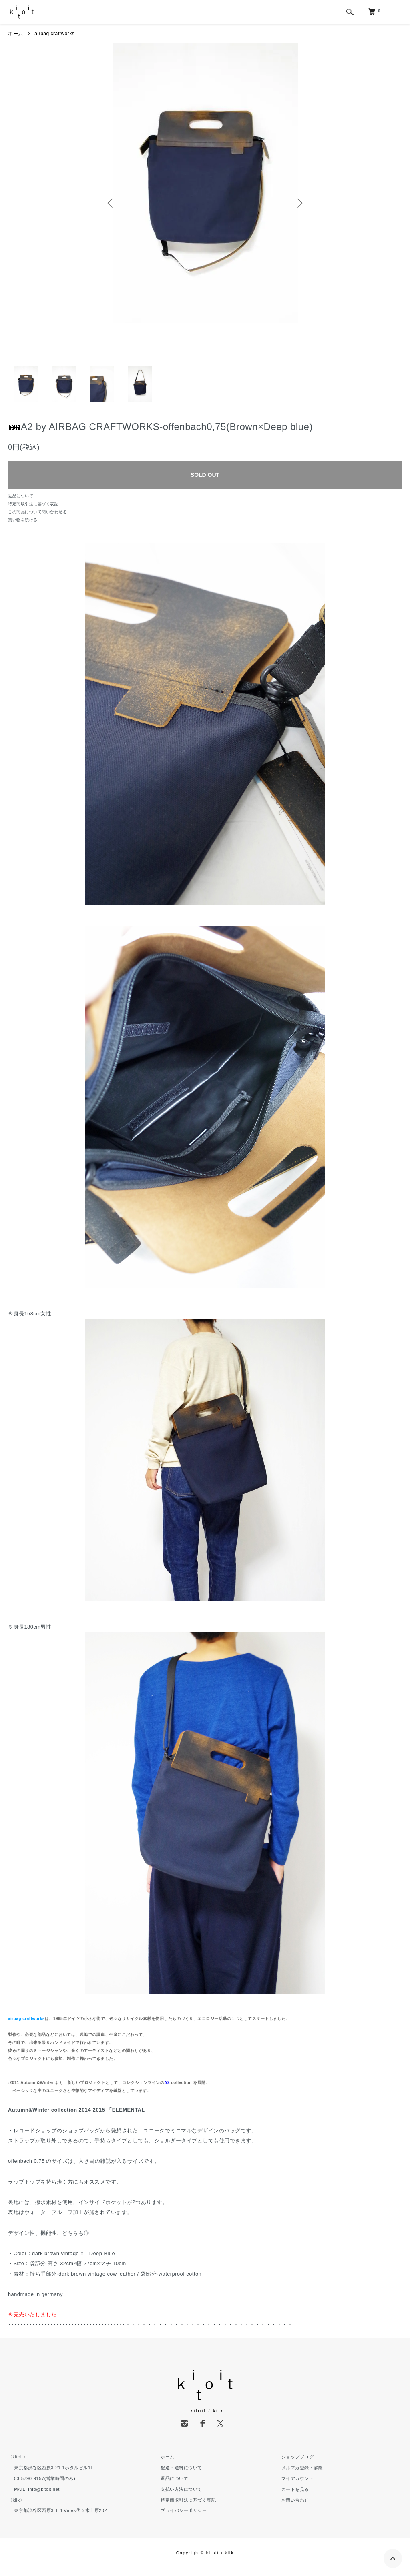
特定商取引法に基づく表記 (33, 504)
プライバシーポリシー (184, 2510)
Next (299, 203)
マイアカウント (297, 2478)
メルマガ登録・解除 (302, 2467)
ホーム (15, 33)
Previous (111, 203)
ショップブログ (297, 2456)
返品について (20, 496)
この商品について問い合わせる (37, 512)
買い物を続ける (23, 520)
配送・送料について (181, 2467)
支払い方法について (181, 2489)
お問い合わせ (295, 2500)
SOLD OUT (205, 475)
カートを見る (295, 2489)
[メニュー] (398, 12)
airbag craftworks (54, 33)
